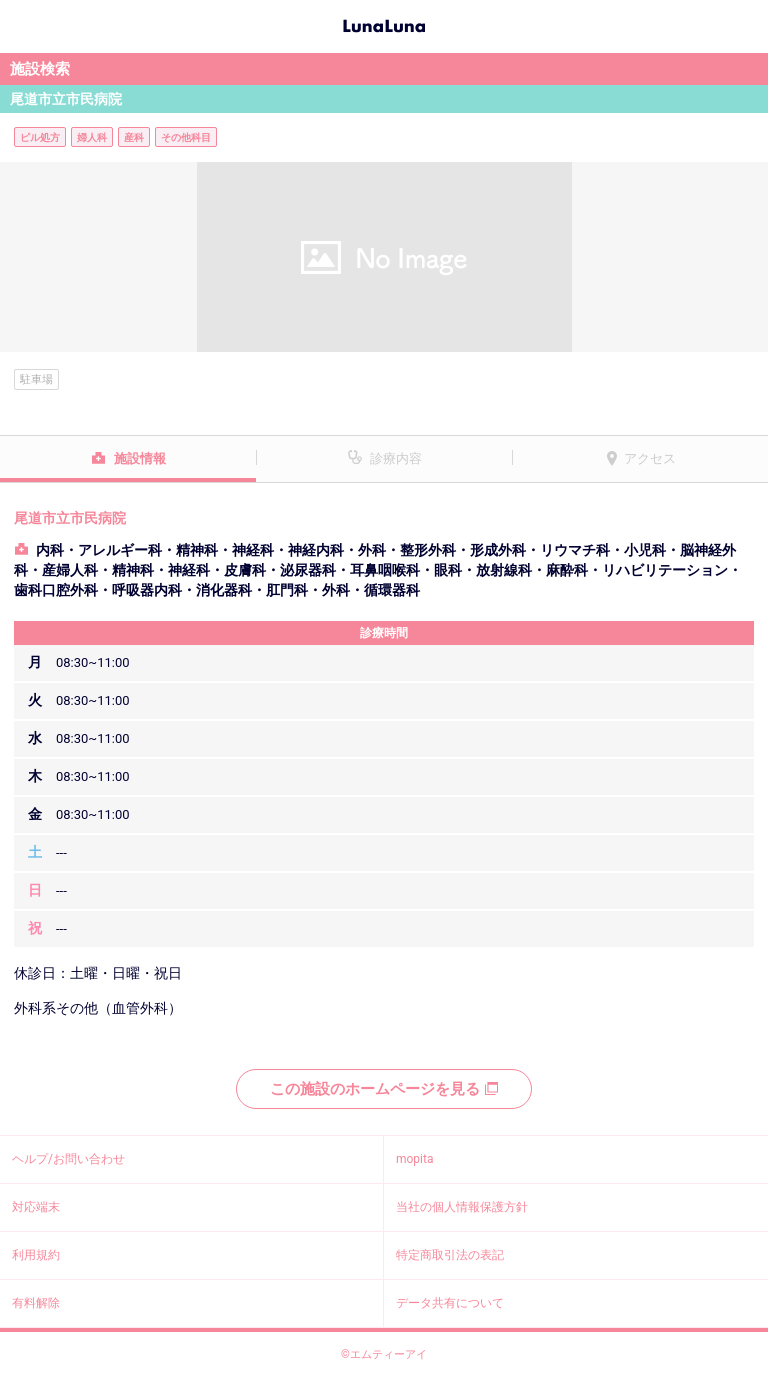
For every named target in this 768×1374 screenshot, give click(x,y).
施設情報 (140, 458)
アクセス (650, 458)
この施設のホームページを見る (384, 1089)
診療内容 (396, 458)
